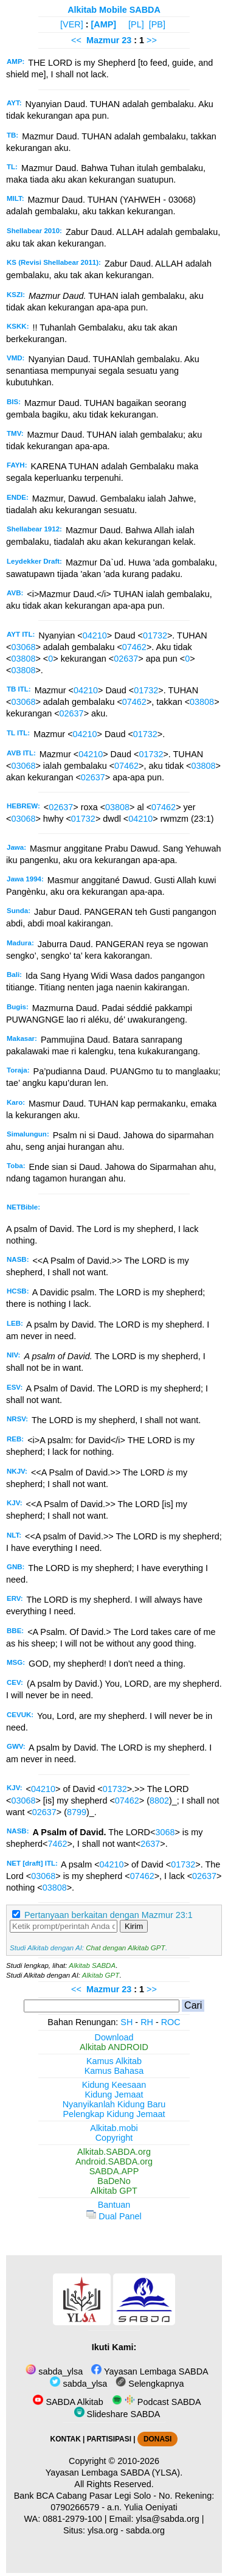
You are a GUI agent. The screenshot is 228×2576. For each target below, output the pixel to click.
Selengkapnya (150, 2384)
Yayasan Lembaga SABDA (149, 2371)
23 (128, 40)
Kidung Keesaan (114, 2085)
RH (146, 2022)
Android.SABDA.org (114, 2161)
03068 (23, 647)
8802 (159, 1800)
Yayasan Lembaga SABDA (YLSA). (114, 2472)
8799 (76, 1812)
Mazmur (102, 40)
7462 (57, 1844)
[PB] (157, 24)
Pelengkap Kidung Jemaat (114, 2114)
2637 (150, 1844)
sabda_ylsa (54, 2371)
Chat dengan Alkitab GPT (125, 1947)
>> (152, 40)
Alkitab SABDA (92, 1965)
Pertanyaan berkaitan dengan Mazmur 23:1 (108, 1915)
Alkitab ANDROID (114, 2047)
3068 (164, 1832)
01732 (155, 635)
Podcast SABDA (156, 2402)
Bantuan (114, 2205)
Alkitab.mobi (113, 2128)
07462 (134, 647)
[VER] (71, 24)
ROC (171, 2022)
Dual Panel (113, 2216)
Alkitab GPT (100, 1975)
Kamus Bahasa (114, 2071)
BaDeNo (113, 2181)
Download (114, 2037)
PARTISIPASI (109, 2439)
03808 (23, 658)
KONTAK (65, 2439)
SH (126, 2022)
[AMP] (104, 24)
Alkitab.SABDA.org (114, 2152)
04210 (95, 635)
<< (76, 40)
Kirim (134, 1926)
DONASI (157, 2439)
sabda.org (145, 2530)
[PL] (136, 24)
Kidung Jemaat (114, 2094)
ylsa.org (103, 2530)
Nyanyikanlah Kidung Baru (114, 2104)
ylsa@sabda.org (167, 2519)
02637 (126, 658)
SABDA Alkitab (68, 2402)
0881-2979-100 (72, 2519)
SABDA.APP (114, 2171)
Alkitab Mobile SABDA (114, 10)
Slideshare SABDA (117, 2414)
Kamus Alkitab (114, 2061)
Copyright (114, 2138)
